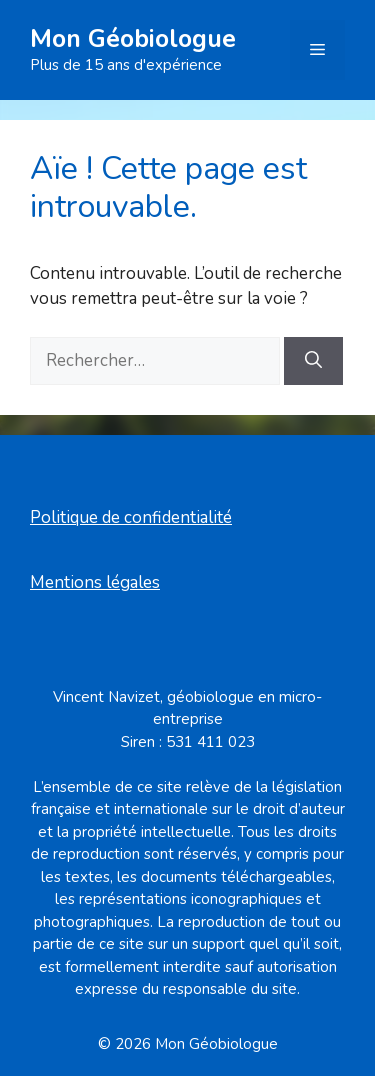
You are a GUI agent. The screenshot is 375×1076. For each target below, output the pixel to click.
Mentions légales (95, 582)
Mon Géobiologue (133, 39)
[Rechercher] (313, 361)
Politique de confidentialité (131, 517)
